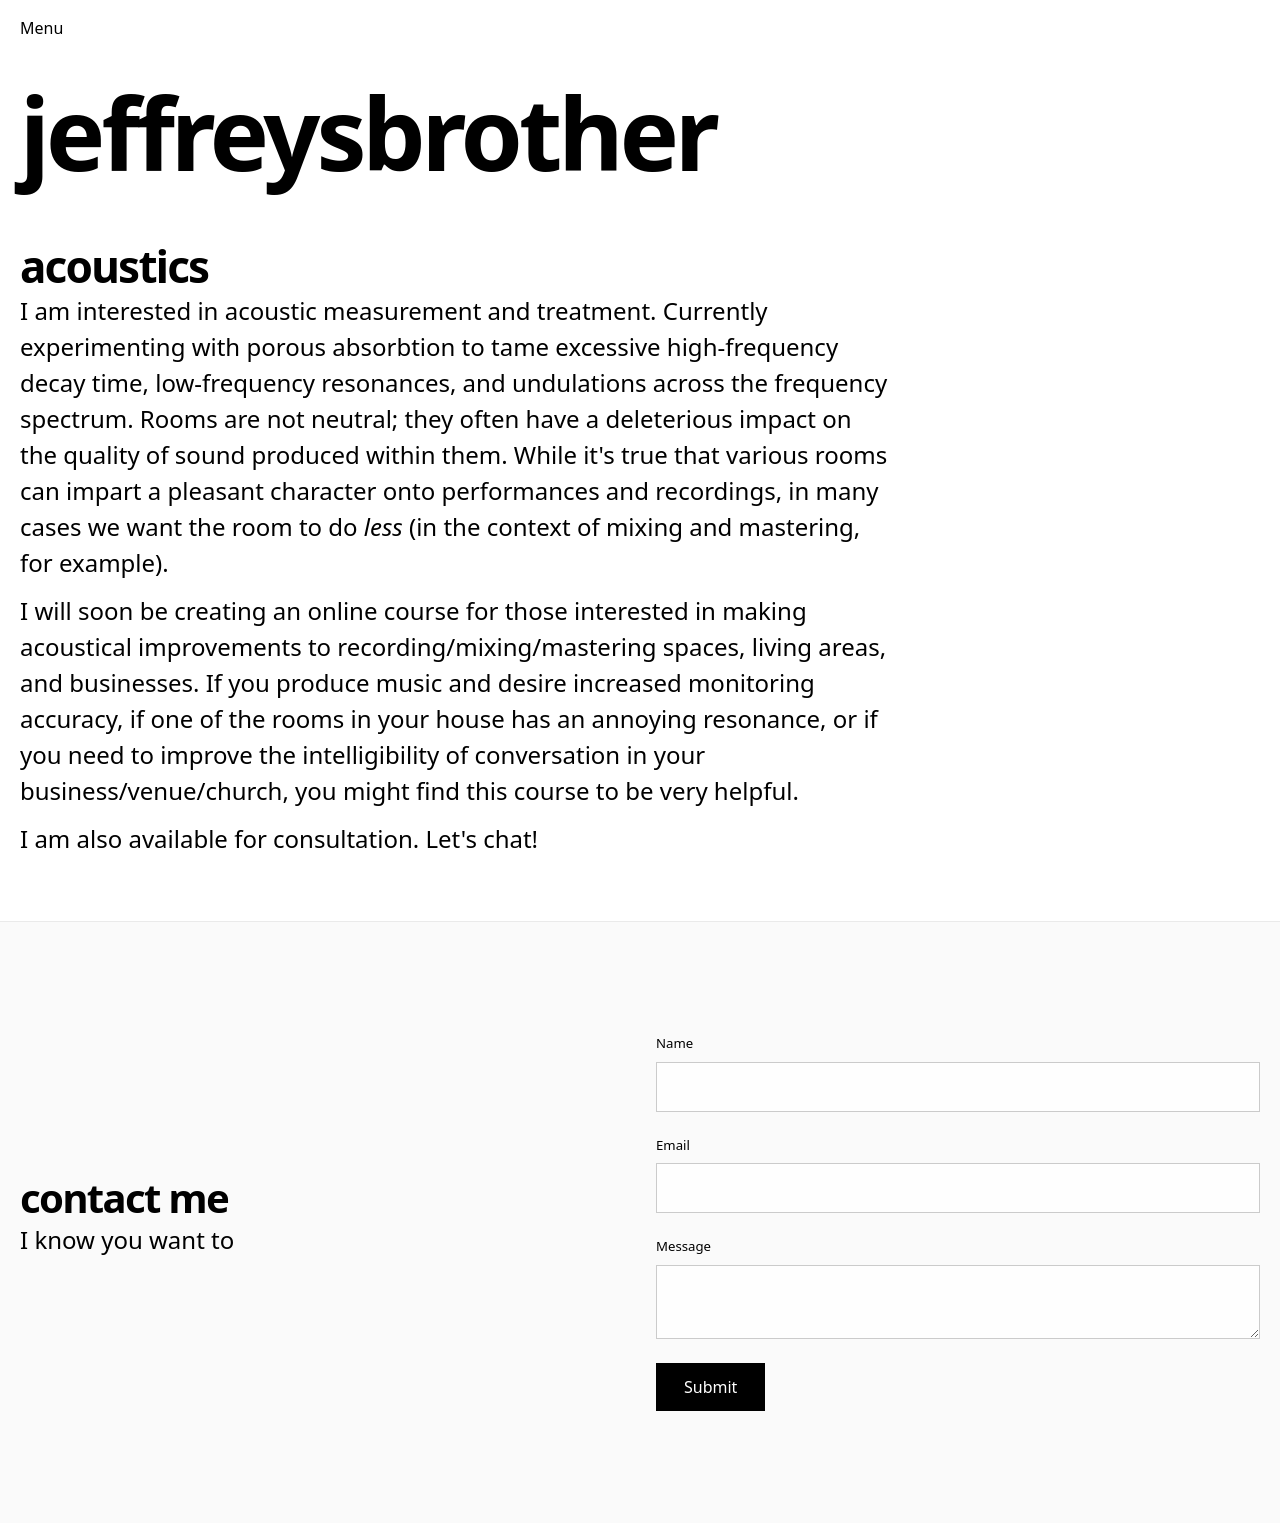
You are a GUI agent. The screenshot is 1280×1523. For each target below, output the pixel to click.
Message (683, 1246)
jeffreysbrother (368, 132)
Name (674, 1043)
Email (673, 1145)
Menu (41, 28)
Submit (710, 1387)
